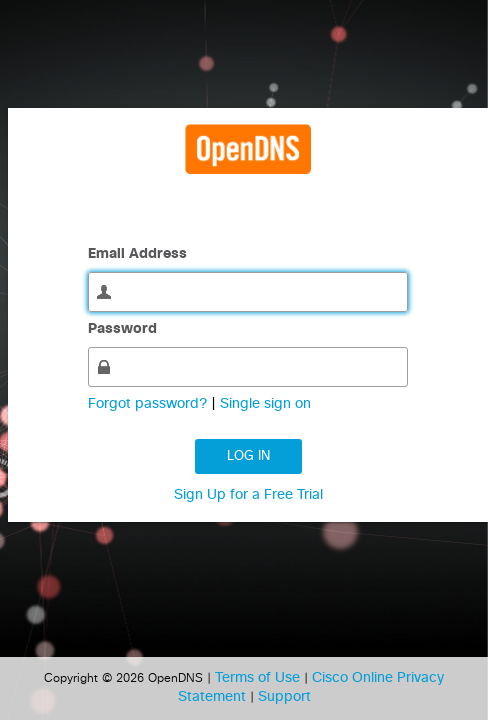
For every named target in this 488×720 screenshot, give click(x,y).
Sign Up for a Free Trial (248, 495)
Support (284, 697)
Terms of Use (259, 678)
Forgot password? (149, 404)
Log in (248, 456)
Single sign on (265, 404)
